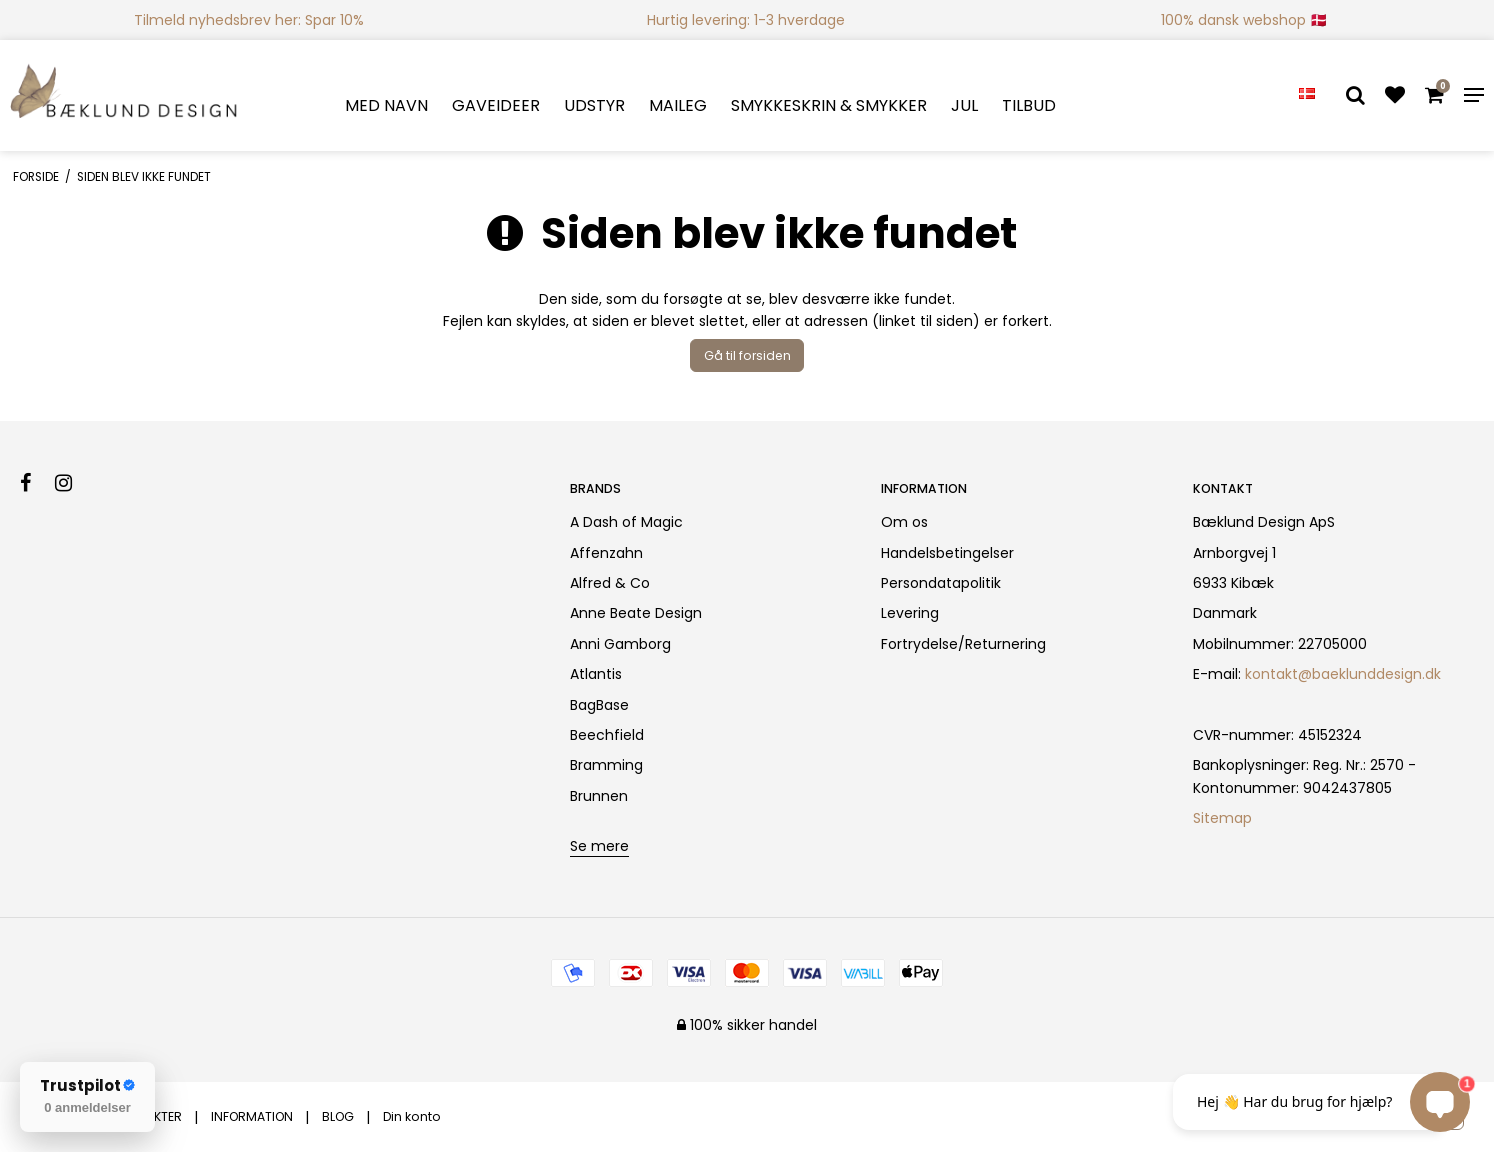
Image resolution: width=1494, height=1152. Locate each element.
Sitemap (1222, 818)
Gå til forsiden (747, 355)
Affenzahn (606, 553)
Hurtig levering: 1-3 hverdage (746, 20)
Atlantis (596, 674)
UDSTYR (594, 105)
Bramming (606, 765)
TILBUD (1029, 105)
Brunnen (599, 796)
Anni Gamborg (620, 644)
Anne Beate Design (636, 613)
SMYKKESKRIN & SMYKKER (829, 105)
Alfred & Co (610, 583)
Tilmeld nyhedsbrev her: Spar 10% (249, 20)
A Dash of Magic (626, 522)
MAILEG (678, 105)
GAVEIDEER (496, 105)
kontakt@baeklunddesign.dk (1343, 674)
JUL (964, 105)
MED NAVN (386, 105)
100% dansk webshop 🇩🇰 (1244, 20)
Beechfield (607, 735)
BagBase (599, 705)
